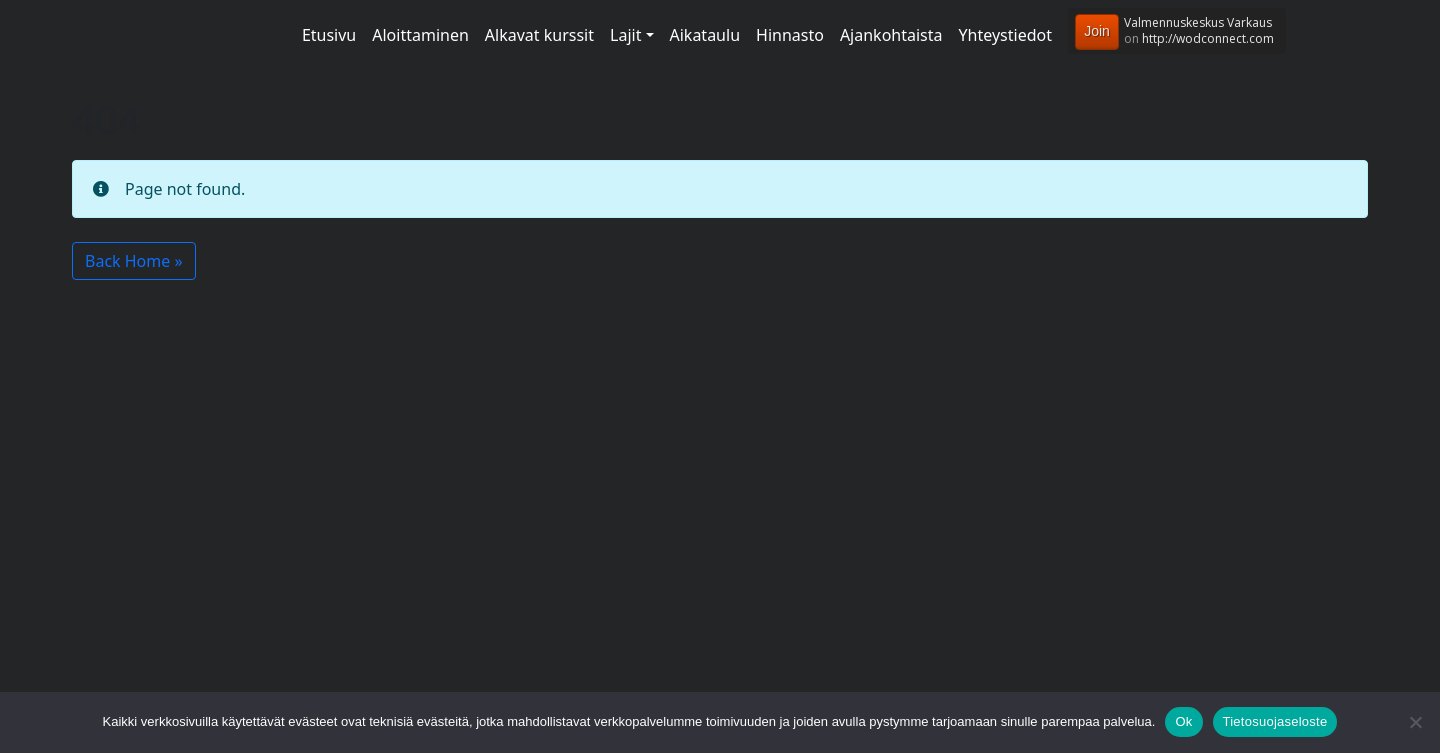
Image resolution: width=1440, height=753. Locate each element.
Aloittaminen (420, 35)
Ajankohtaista (891, 35)
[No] (1415, 722)
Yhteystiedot (1005, 35)
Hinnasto (790, 35)
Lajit (625, 35)
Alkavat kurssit (539, 35)
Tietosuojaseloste (1275, 721)
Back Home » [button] (134, 261)
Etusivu (329, 35)
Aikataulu (705, 35)
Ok (1183, 721)
